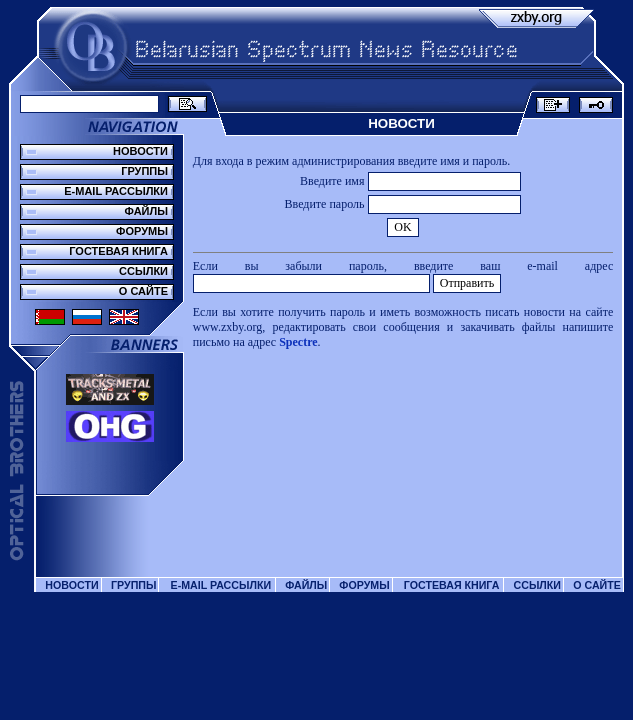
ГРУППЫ (144, 171)
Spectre (298, 342)
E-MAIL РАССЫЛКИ (116, 191)
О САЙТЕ (143, 291)
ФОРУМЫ (142, 231)
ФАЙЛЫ (146, 211)
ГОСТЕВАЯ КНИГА (118, 251)
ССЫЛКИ (143, 271)
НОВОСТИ (140, 151)
